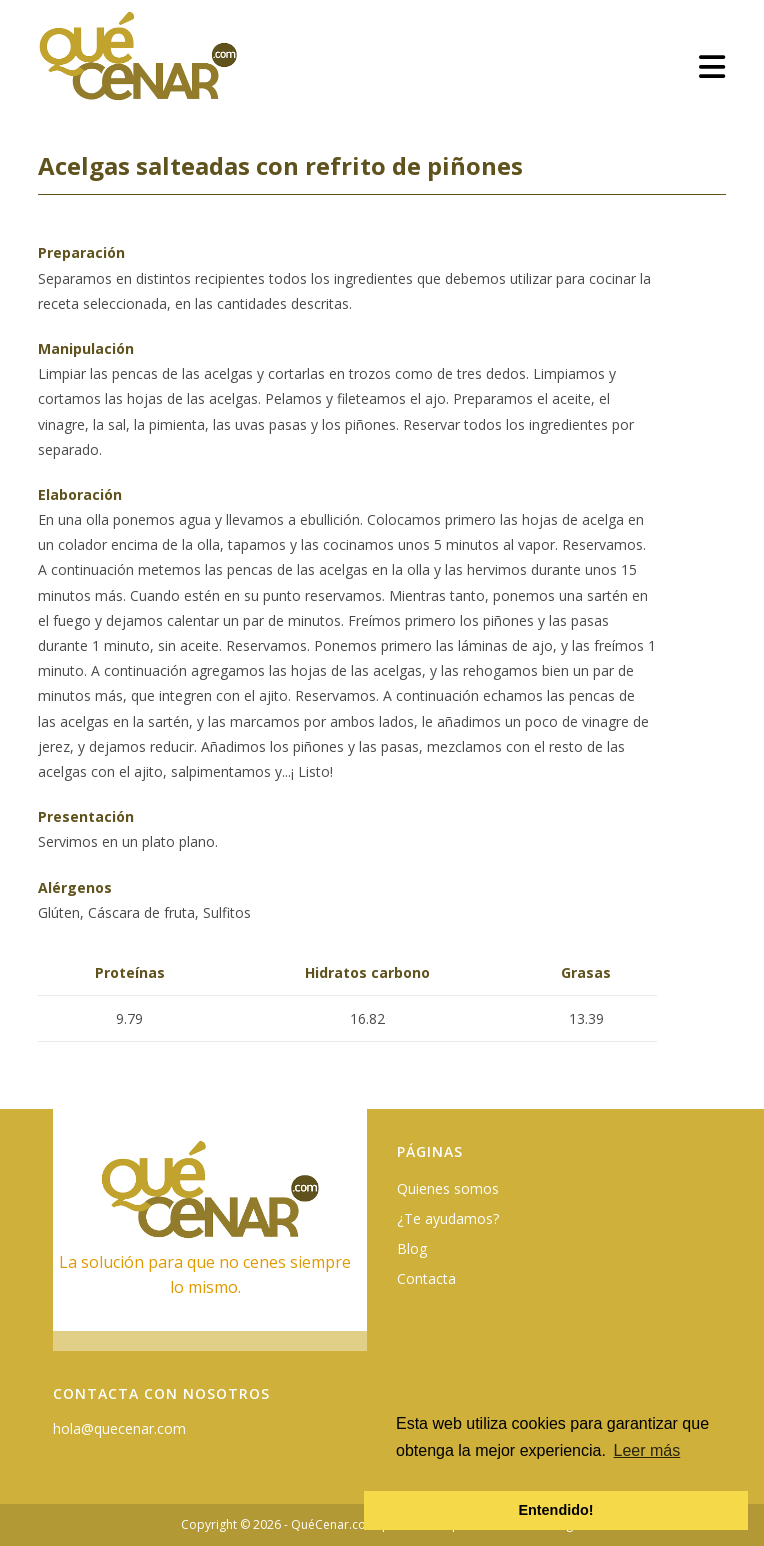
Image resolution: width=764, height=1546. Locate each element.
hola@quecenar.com (119, 1428)
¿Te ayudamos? (448, 1218)
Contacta (426, 1278)
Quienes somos (448, 1188)
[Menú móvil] (712, 66)
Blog (412, 1248)
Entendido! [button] (555, 1510)
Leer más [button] (647, 1450)
